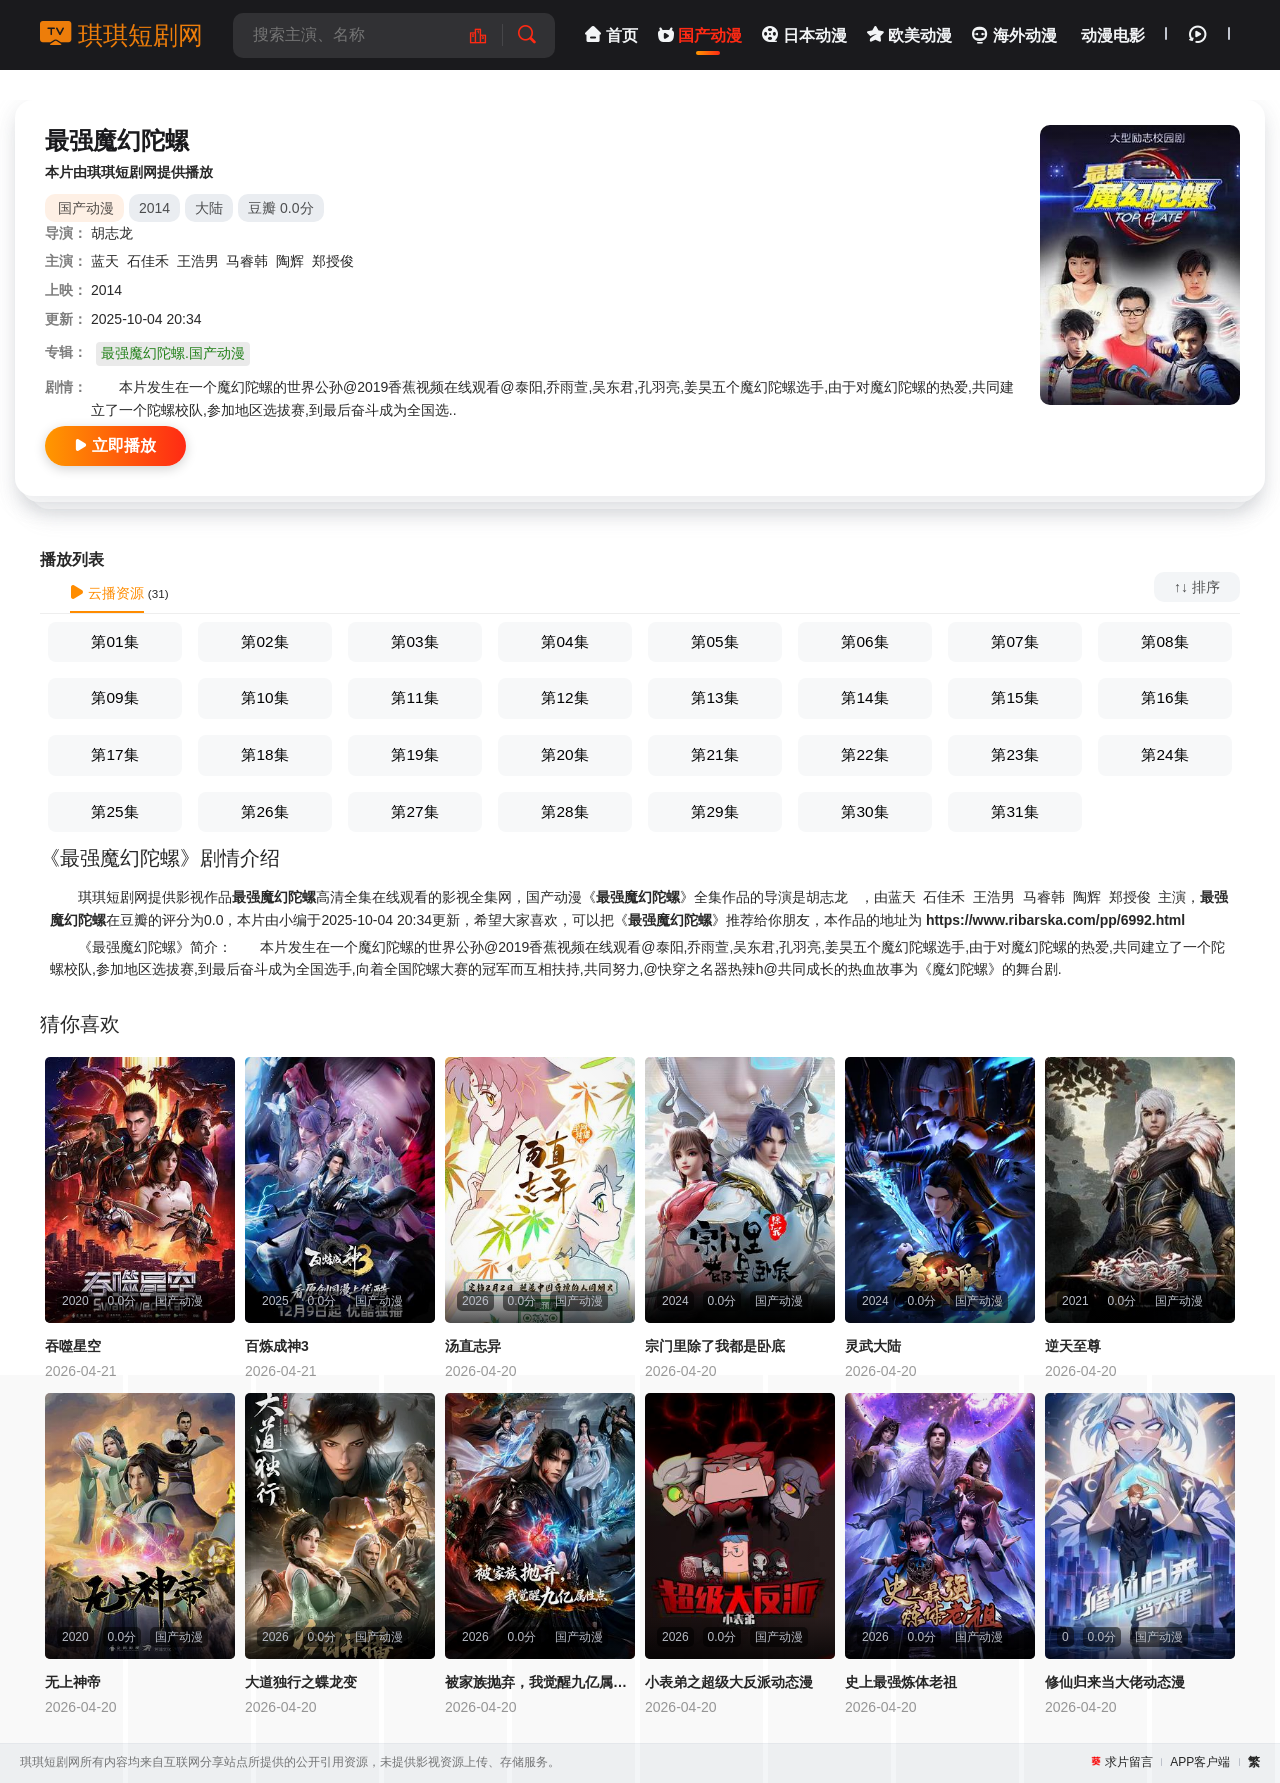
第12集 (564, 697)
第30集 (864, 811)
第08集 (1164, 641)
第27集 (414, 811)
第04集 (564, 641)
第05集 (714, 641)
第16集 (1164, 697)
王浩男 (198, 261)
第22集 (864, 754)
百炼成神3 (277, 1346)
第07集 (1014, 641)
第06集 (864, 641)
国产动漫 (86, 208)
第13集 (714, 697)
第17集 (114, 754)
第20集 (564, 754)
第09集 (114, 697)
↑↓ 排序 (1197, 587)
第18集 (264, 754)
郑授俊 (333, 261)
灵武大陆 (873, 1346)
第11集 (414, 697)
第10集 (264, 697)
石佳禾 (148, 261)
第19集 (414, 754)
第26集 (264, 811)
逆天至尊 (1073, 1346)
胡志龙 (112, 233)
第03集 (414, 641)
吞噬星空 (73, 1346)
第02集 (264, 641)
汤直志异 (473, 1346)
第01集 (114, 641)
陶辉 (290, 261)
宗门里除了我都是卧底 (715, 1346)
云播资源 (107, 593)
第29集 (714, 811)
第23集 (1014, 754)
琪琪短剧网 (121, 35)
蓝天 (105, 261)
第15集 (1014, 697)
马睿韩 (247, 261)
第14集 (864, 697)
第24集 (1164, 754)
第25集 (114, 811)
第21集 (714, 754)
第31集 (1014, 811)
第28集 (564, 811)
